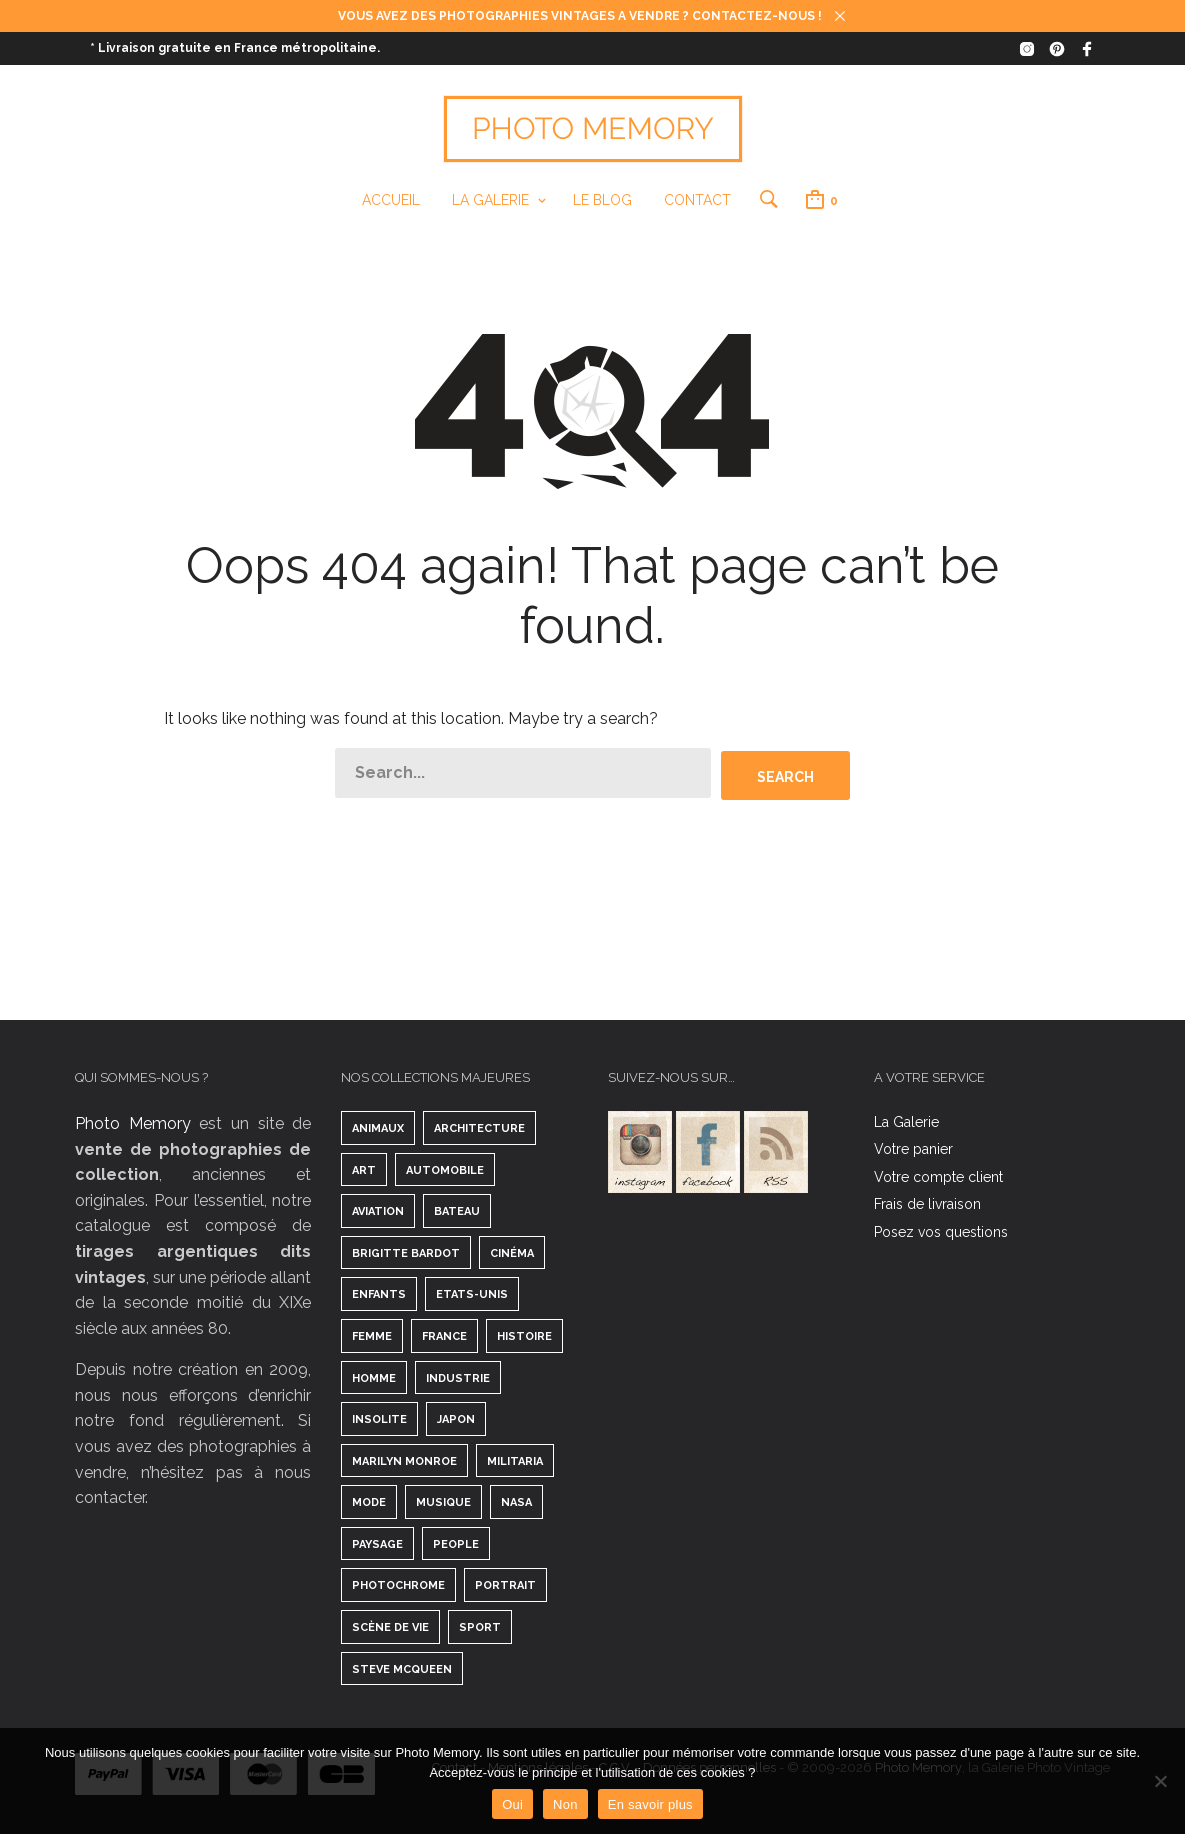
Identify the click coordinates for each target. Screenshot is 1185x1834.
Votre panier (913, 1148)
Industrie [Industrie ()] (458, 1377)
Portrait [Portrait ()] (505, 1585)
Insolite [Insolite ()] (379, 1418)
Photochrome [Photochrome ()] (398, 1585)
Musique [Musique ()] (443, 1501)
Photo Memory (133, 1122)
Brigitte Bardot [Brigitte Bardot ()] (406, 1252)
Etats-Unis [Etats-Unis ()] (472, 1293)
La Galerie (489, 201)
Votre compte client (938, 1176)
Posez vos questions (941, 1231)
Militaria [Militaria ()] (515, 1460)
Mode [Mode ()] (369, 1501)
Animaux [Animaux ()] (378, 1127)
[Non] (1160, 1781)
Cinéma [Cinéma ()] (512, 1252)
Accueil (390, 201)
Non (565, 1804)
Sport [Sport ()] (480, 1626)
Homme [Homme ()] (374, 1377)
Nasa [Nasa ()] (516, 1501)
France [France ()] (444, 1335)
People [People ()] (456, 1543)
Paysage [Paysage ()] (377, 1543)
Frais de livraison (927, 1203)
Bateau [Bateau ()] (457, 1210)
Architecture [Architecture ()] (479, 1127)
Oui (512, 1804)
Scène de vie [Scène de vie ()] (390, 1626)
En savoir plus (650, 1804)
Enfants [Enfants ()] (379, 1293)
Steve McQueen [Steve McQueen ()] (402, 1668)
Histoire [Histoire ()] (524, 1335)
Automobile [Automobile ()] (445, 1169)
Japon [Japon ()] (456, 1418)
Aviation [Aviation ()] (378, 1210)
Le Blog (601, 201)
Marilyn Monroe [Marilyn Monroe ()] (404, 1460)
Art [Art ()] (364, 1169)
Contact (696, 201)
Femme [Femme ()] (372, 1335)
